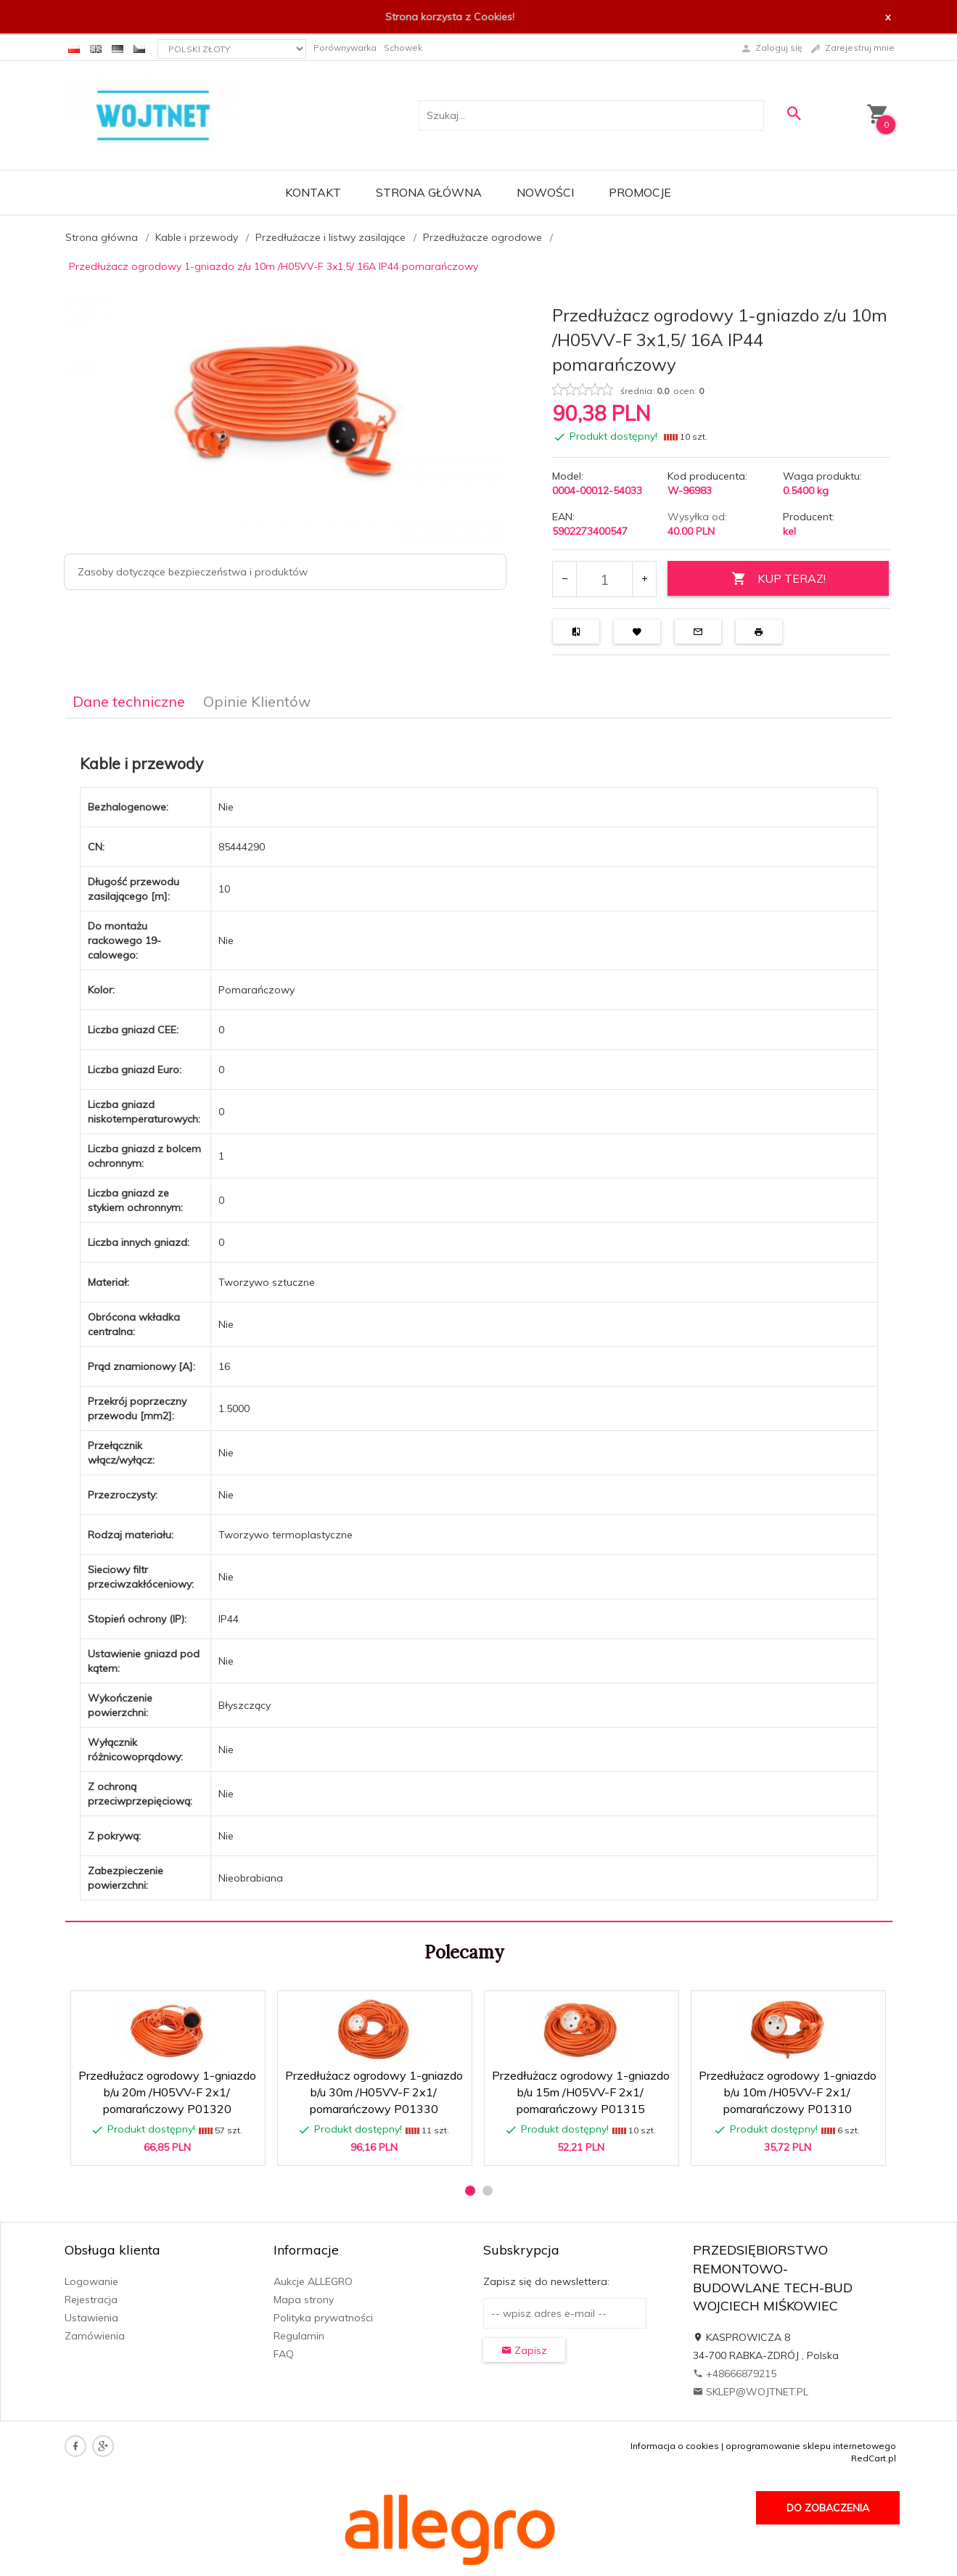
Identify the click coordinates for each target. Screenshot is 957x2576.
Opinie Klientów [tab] (257, 701)
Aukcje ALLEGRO (313, 2281)
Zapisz (524, 2350)
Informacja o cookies (675, 2445)
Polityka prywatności (323, 2317)
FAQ (284, 2353)
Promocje (640, 192)
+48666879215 (734, 2373)
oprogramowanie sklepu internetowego (811, 2445)
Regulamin (299, 2335)
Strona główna (429, 192)
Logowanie (91, 2281)
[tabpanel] (478, 1320)
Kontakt (313, 192)
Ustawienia (91, 2317)
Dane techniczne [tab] (129, 701)
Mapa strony (304, 2299)
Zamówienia (95, 2335)
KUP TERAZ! (778, 578)
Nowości (545, 192)
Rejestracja (91, 2299)
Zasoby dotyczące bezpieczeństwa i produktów (193, 571)
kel (789, 531)
